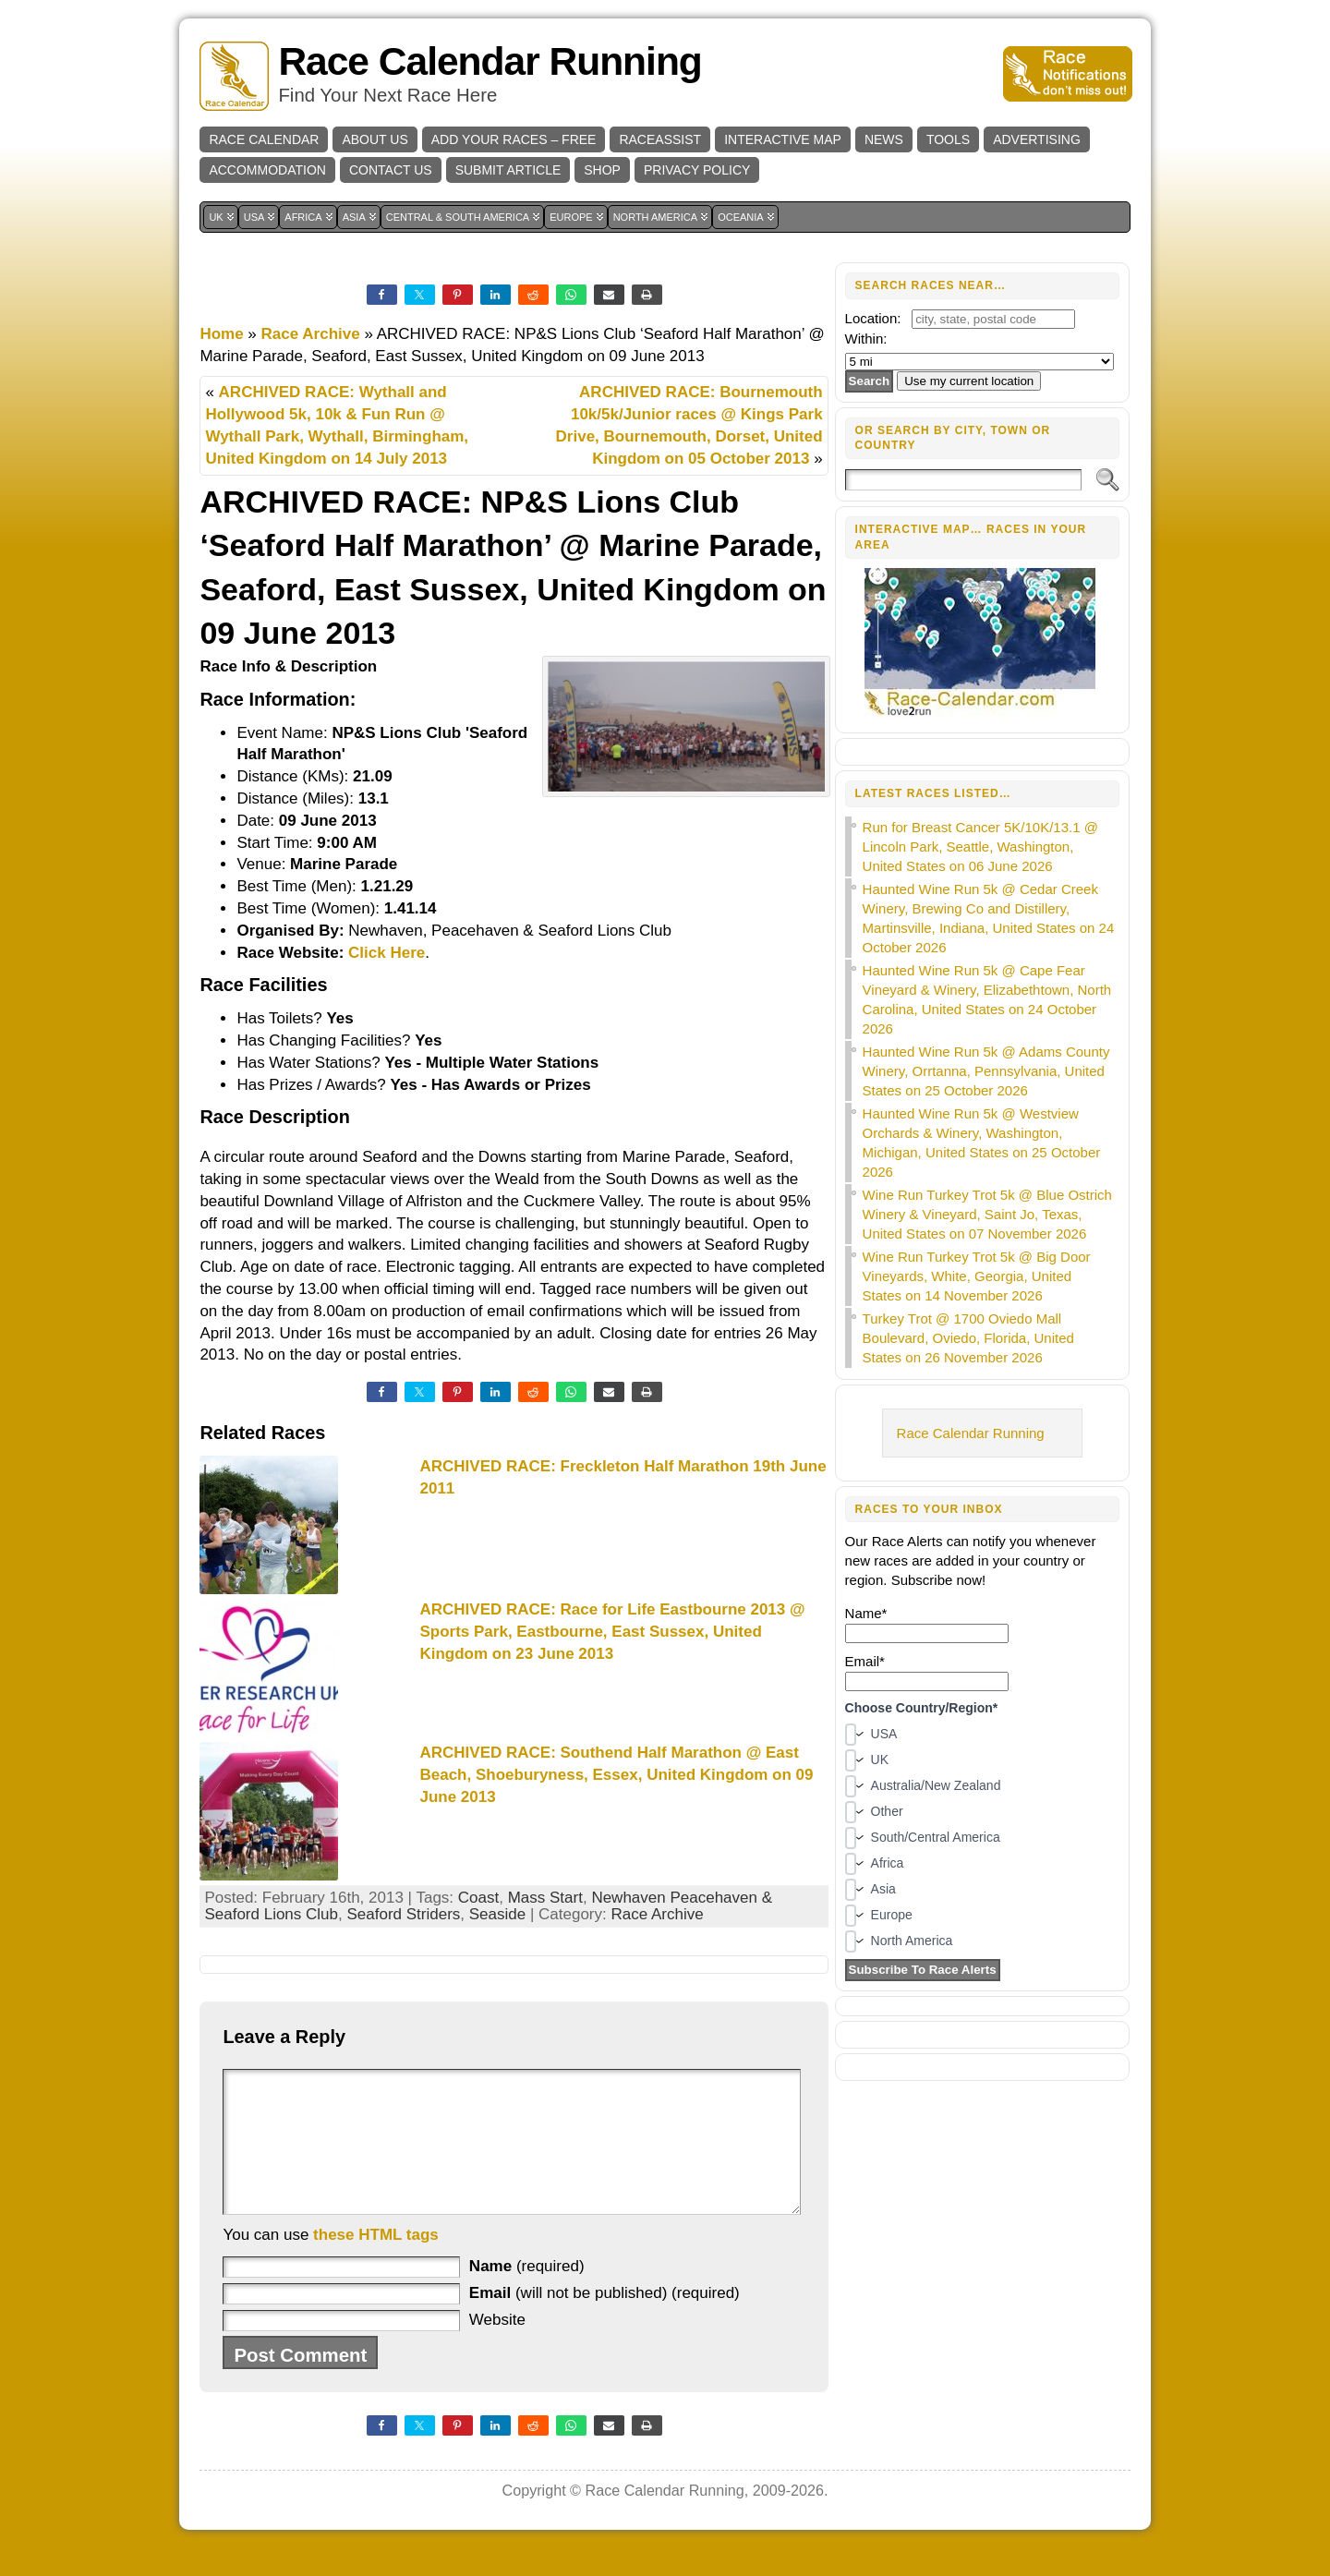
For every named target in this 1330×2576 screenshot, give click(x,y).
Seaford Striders (403, 1914)
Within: (866, 338)
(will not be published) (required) (604, 2320)
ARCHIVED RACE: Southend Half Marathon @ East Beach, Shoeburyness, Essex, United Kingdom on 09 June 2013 (616, 1775)
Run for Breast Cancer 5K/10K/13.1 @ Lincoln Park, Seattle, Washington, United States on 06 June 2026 (980, 846)
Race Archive (310, 334)
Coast (478, 1897)
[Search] (963, 479)
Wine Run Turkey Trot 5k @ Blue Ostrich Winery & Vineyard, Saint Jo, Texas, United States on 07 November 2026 (987, 1214)
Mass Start (545, 1897)
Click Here (386, 952)
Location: (873, 318)
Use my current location (969, 381)
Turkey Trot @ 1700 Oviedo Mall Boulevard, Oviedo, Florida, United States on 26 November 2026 (968, 1338)
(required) (527, 2294)
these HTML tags (376, 2262)
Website (497, 2347)
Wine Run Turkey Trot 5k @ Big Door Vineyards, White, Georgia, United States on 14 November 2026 (977, 1276)
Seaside (497, 1914)
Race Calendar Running (489, 61)
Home (221, 334)
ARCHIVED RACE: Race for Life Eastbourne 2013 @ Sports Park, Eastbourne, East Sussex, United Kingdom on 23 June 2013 (611, 1632)
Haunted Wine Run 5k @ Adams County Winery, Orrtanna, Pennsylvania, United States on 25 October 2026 (986, 1071)
